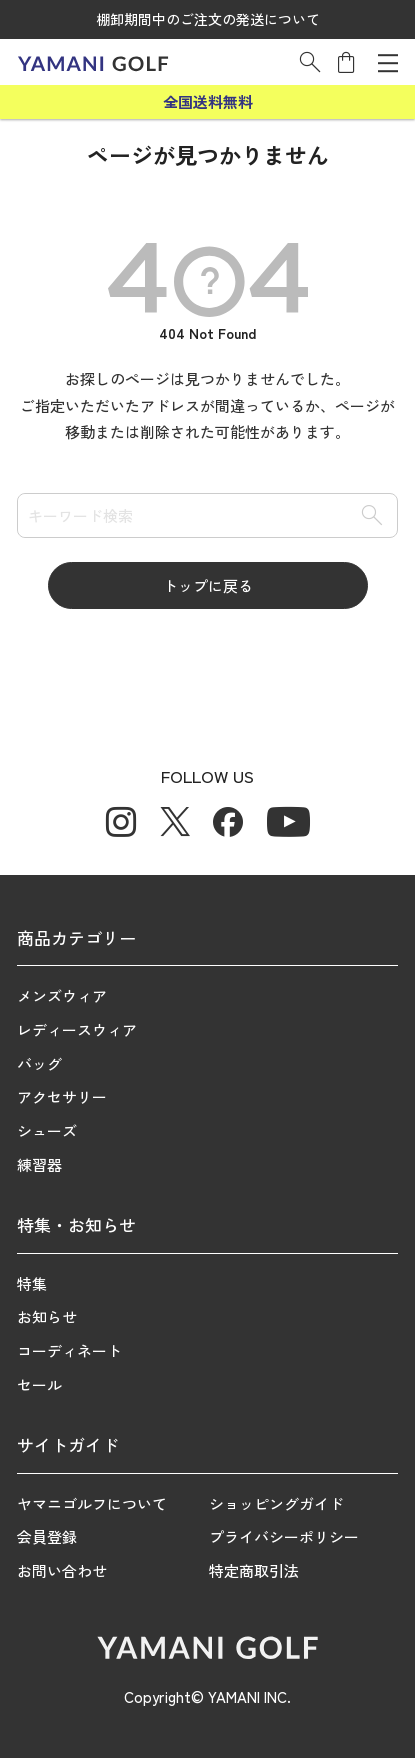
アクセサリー (62, 1096)
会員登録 (47, 1536)
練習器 (39, 1164)
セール (39, 1384)
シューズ (47, 1130)
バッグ (39, 1063)
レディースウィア (77, 1029)
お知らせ (47, 1316)
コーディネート (69, 1350)
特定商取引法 (254, 1570)
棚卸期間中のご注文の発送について (208, 19)
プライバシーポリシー (284, 1536)
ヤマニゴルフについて (92, 1503)
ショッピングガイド (276, 1503)
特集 (32, 1283)
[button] (310, 62)
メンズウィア (62, 995)
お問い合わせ (62, 1570)
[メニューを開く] (388, 62)
